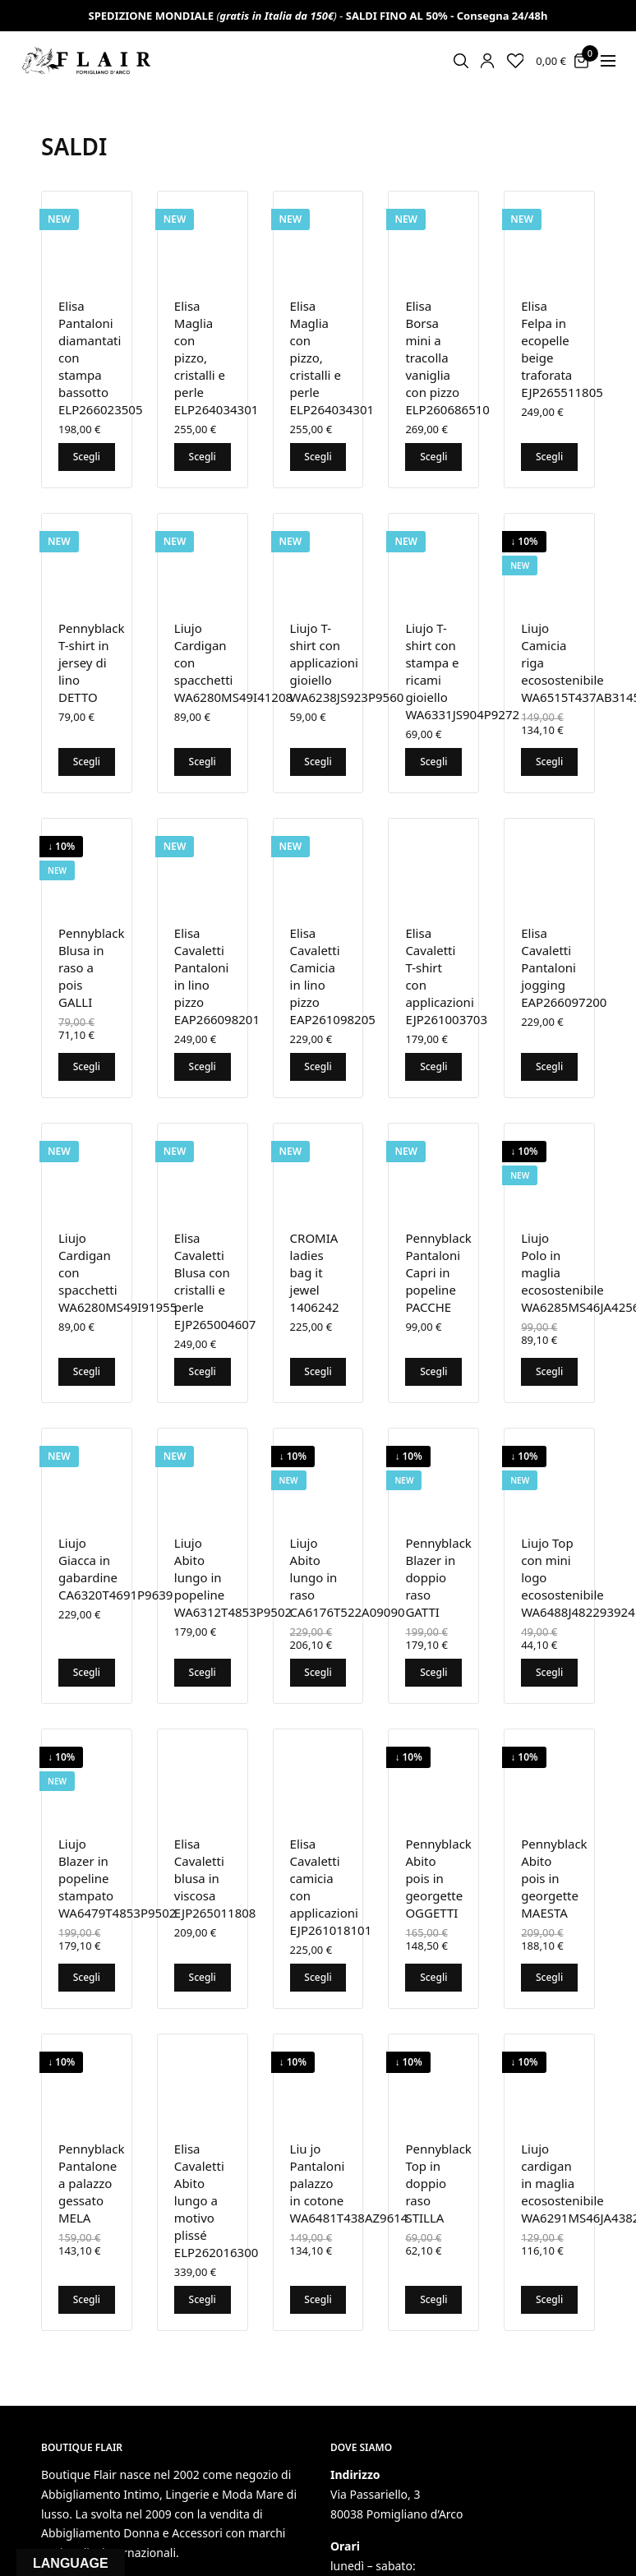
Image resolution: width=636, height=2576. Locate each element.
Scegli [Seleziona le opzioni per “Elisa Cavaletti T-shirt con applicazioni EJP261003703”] (433, 1066)
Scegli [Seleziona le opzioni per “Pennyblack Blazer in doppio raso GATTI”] (433, 1672)
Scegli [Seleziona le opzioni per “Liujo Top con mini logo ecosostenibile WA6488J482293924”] (549, 1672)
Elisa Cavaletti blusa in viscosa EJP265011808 (215, 1878)
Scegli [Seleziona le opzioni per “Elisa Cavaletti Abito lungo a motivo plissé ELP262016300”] (202, 2299)
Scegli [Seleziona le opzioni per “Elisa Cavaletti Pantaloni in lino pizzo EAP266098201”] (202, 1066)
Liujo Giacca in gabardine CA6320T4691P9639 (115, 1569)
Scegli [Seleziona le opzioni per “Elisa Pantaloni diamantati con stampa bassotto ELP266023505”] (86, 457)
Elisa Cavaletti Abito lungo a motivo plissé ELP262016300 (216, 2200)
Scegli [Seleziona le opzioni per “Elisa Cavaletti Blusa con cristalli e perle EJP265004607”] (202, 1371)
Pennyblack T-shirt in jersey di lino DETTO (91, 662)
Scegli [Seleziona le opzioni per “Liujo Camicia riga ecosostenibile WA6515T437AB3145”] (549, 762)
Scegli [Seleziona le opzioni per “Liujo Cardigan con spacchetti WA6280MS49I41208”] (202, 762)
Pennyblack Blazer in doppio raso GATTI (438, 1577)
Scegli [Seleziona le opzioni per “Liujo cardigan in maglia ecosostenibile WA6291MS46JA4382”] (549, 2299)
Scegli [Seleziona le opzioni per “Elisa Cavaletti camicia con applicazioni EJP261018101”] (317, 1977)
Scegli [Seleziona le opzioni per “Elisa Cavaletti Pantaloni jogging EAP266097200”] (549, 1066)
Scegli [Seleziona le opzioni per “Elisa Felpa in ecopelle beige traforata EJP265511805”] (549, 457)
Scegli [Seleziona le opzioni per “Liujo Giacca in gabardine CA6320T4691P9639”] (86, 1672)
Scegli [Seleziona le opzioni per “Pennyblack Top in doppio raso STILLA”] (433, 2299)
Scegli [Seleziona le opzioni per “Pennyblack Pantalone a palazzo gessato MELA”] (86, 2299)
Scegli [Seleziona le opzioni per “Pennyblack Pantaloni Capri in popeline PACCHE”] (433, 1371)
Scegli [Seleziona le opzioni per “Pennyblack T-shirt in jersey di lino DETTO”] (86, 762)
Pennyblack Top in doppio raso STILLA (438, 2183)
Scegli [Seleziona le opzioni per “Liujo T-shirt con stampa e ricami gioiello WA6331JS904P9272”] (433, 762)
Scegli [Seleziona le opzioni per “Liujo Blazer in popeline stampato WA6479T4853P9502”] (86, 1977)
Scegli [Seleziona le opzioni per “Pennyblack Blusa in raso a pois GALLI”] (86, 1066)
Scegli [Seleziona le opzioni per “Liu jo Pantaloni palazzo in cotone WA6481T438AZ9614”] (317, 2299)
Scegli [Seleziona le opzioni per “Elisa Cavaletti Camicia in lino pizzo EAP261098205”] (317, 1066)
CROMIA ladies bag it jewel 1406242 (314, 1272)
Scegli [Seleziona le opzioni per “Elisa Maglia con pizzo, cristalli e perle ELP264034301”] (202, 457)
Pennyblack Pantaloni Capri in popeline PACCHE (438, 1272)
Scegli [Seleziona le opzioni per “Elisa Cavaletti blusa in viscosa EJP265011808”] (202, 1977)
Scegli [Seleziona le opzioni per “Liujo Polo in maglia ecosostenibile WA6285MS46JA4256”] (549, 1371)
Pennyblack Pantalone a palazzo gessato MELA (91, 2183)
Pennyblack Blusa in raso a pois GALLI (91, 967)
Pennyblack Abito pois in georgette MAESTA (554, 1878)
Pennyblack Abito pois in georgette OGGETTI (438, 1878)
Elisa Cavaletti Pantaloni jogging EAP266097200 (563, 967)
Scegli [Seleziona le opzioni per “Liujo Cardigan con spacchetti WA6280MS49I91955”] (86, 1371)
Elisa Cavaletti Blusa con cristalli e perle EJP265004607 (215, 1281)
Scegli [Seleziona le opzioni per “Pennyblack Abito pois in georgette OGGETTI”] (433, 1977)
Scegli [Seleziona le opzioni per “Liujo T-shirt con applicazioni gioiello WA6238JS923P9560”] (317, 762)
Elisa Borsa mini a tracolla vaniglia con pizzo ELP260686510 (447, 358)
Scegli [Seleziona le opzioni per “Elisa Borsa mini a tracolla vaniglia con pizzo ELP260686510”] (433, 457)
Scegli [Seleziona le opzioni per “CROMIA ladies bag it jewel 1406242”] (317, 1371)
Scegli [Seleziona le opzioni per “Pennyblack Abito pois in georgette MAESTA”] (549, 1977)
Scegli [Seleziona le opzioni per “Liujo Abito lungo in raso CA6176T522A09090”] (317, 1672)
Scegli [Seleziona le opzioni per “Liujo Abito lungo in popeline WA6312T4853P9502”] (202, 1672)
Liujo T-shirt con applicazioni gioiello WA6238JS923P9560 (347, 662)
